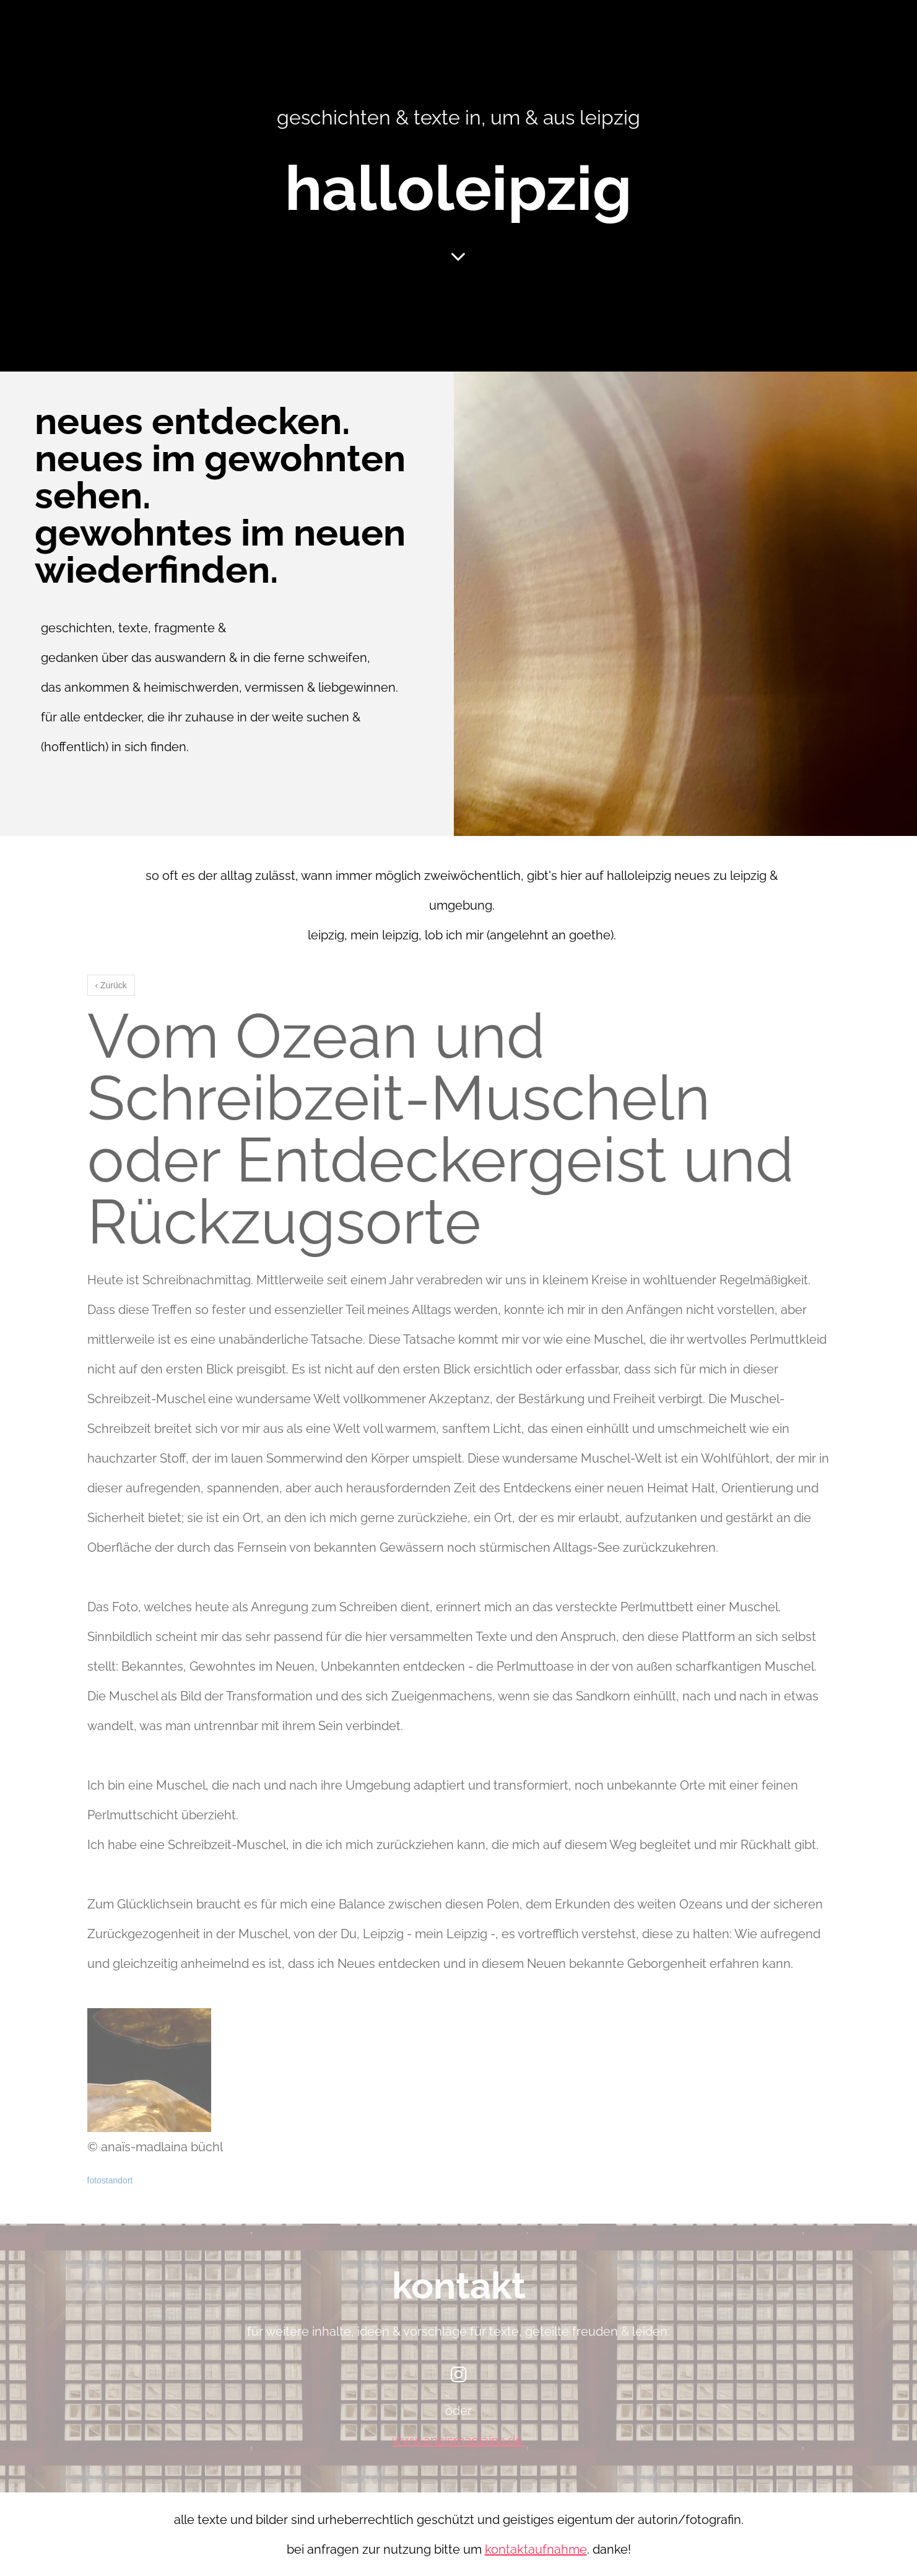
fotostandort (110, 2180)
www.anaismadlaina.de (457, 2440)
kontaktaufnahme (536, 2549)
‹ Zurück (111, 985)
